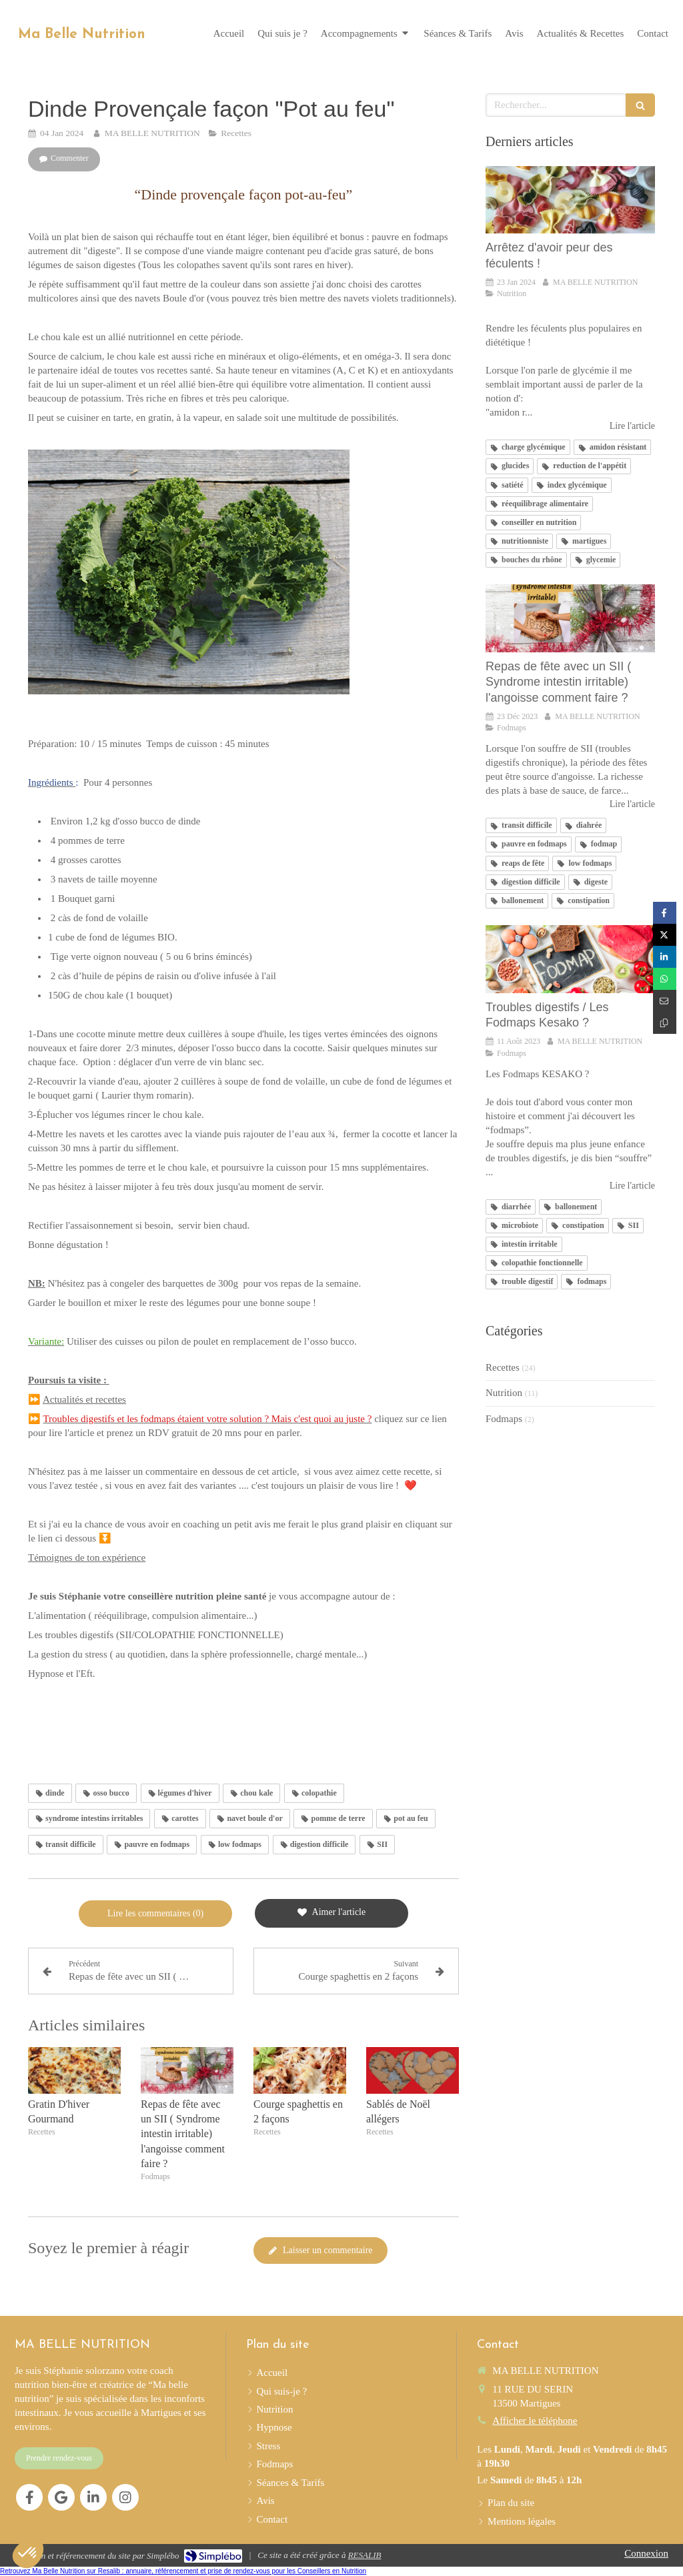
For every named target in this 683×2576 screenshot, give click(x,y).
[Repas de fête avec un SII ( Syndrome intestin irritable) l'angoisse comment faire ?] (570, 618)
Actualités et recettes (84, 1399)
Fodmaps (504, 1418)
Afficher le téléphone (534, 2420)
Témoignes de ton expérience (86, 1557)
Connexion (646, 2553)
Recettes (503, 1367)
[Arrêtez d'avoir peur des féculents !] (570, 200)
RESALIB (365, 2555)
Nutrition (504, 1392)
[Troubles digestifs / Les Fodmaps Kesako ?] (570, 959)
